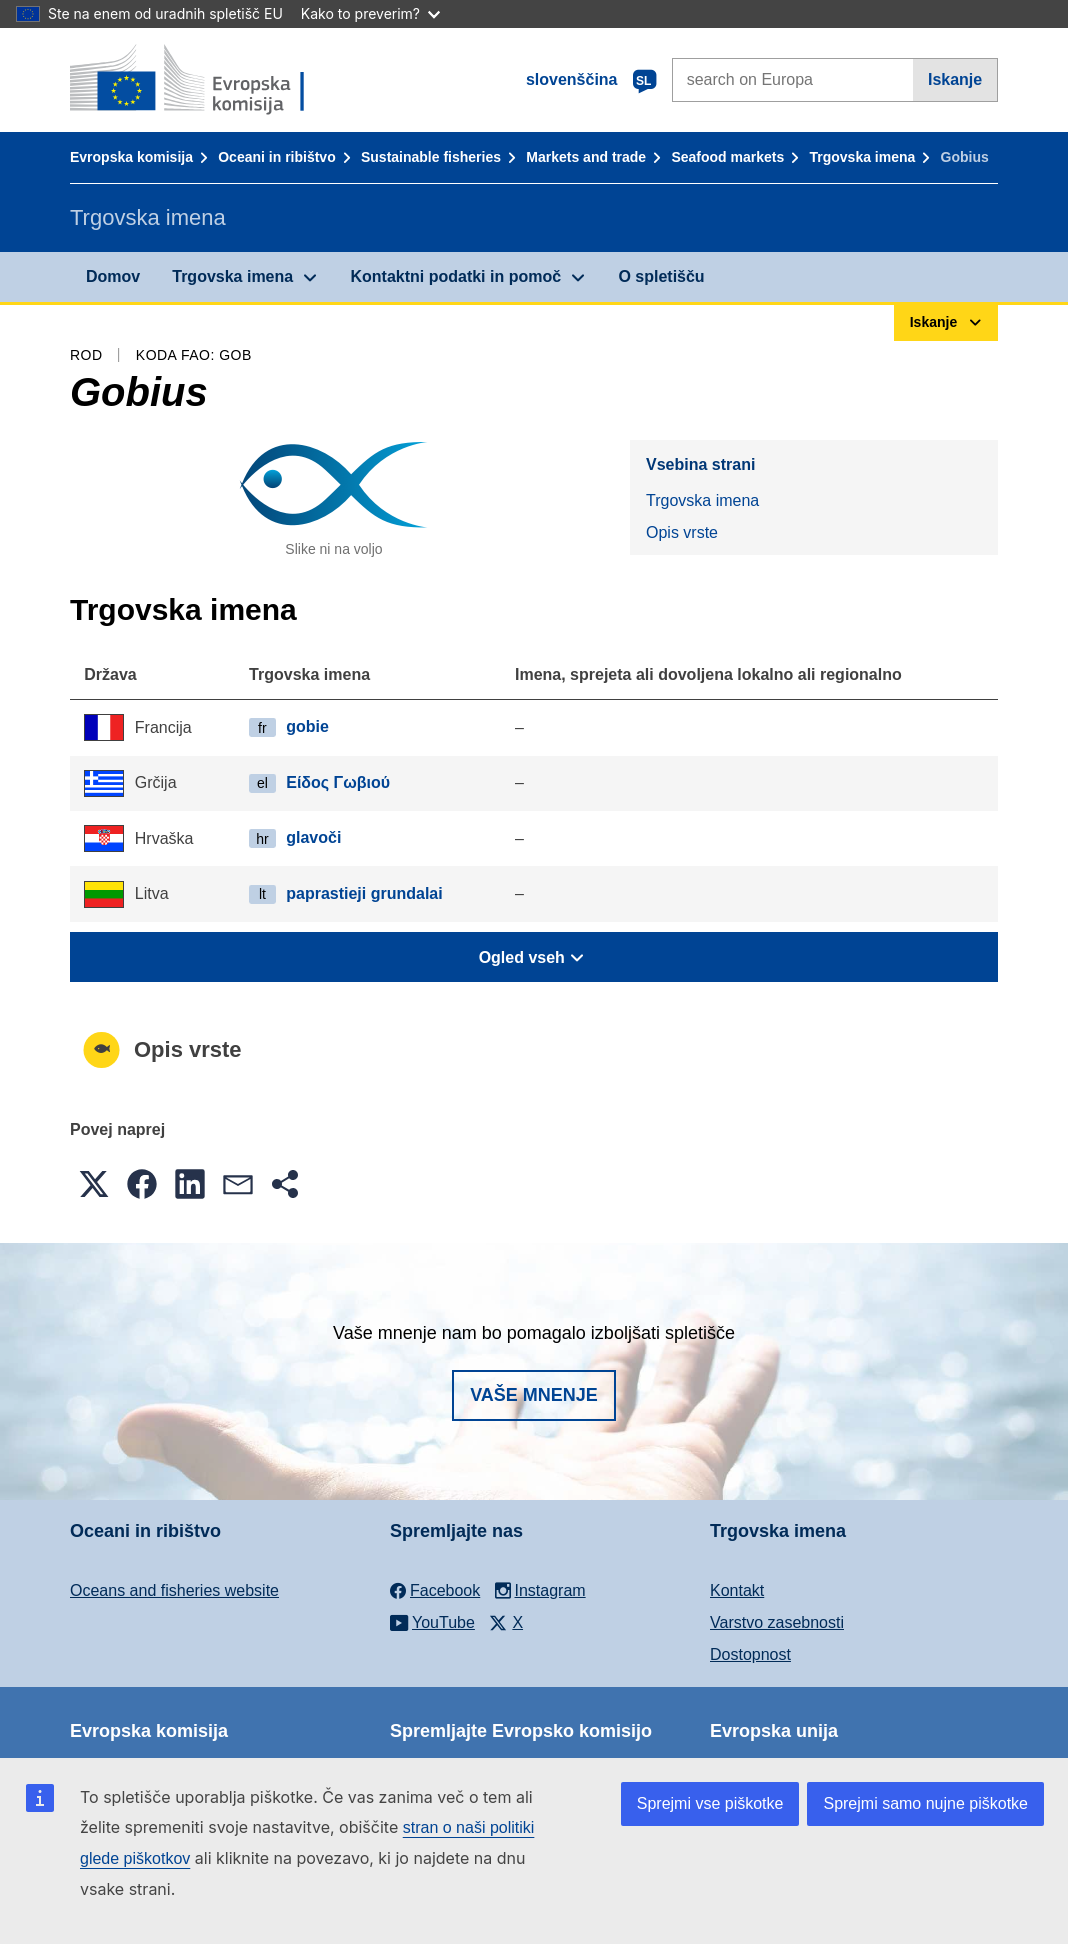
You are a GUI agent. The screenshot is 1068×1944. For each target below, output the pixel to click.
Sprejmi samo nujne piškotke (925, 1803)
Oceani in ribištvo (276, 157)
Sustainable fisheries (431, 157)
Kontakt (737, 1590)
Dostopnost (750, 1654)
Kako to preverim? (370, 13)
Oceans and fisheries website (174, 1590)
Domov (113, 276)
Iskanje (955, 79)
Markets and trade (586, 157)
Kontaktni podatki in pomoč (455, 276)
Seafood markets (727, 157)
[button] (94, 1184)
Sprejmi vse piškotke (710, 1803)
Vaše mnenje (534, 1395)
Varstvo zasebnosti (777, 1622)
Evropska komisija (131, 157)
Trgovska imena (862, 157)
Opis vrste (682, 532)
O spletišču (661, 276)
